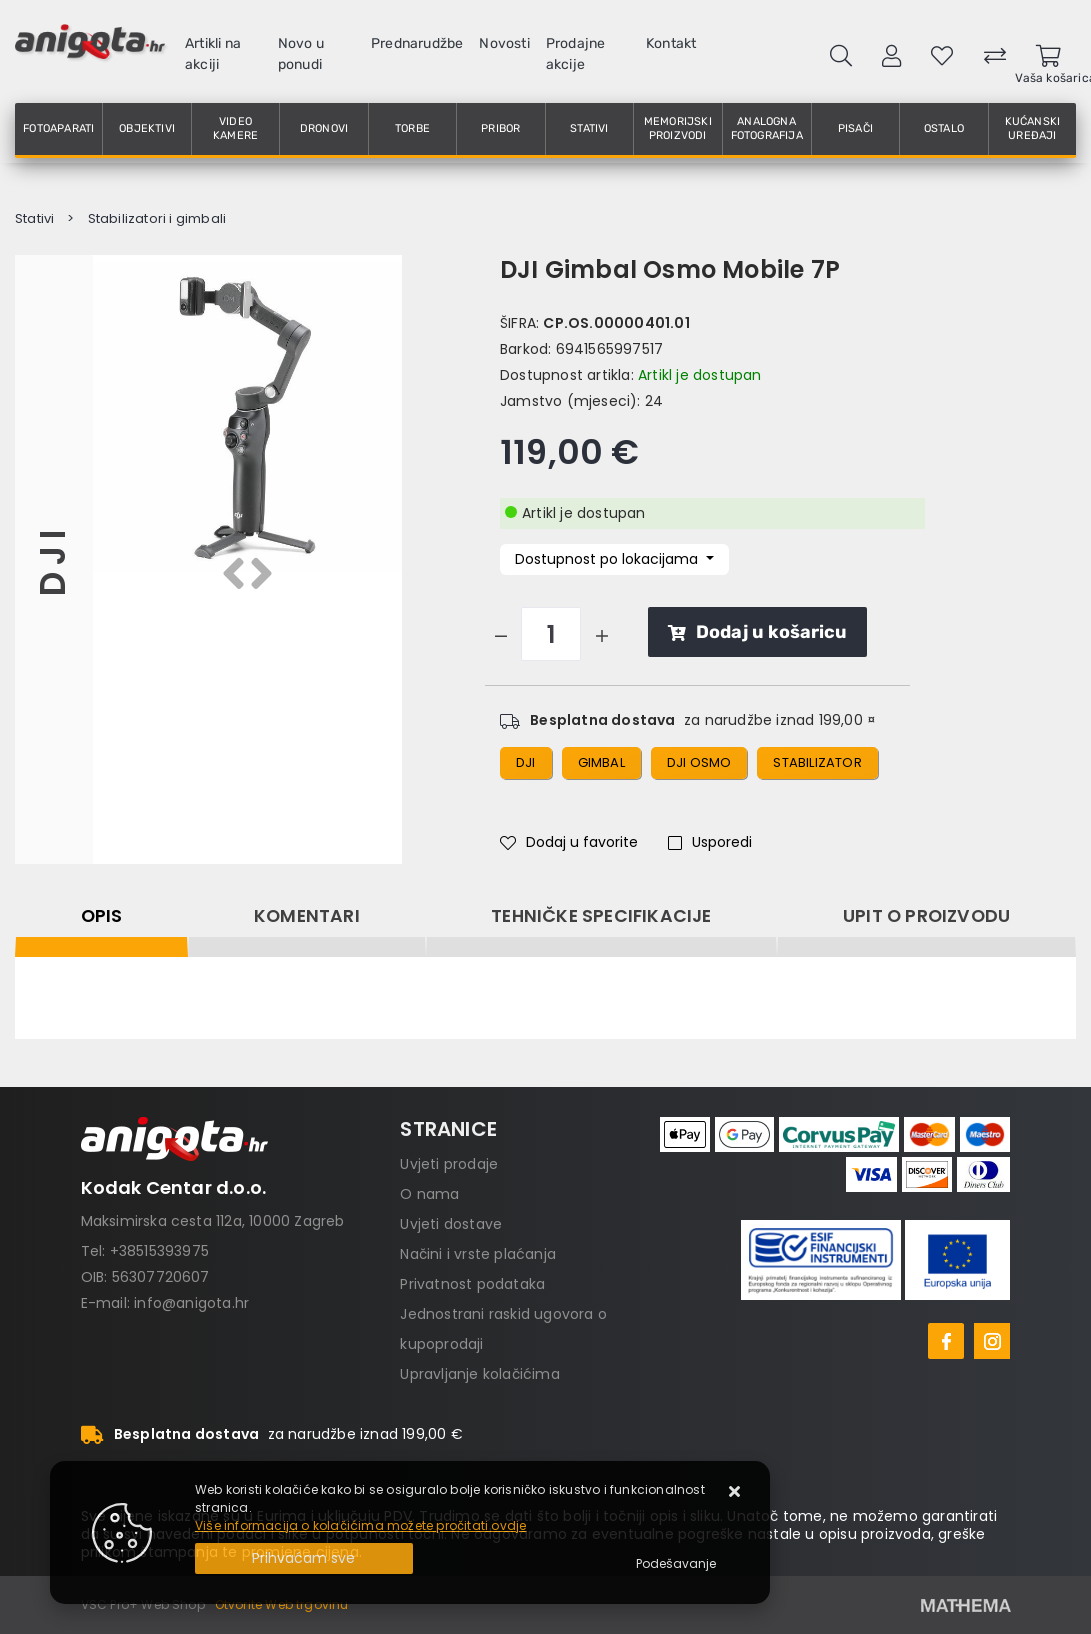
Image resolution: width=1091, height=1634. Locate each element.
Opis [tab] (102, 916)
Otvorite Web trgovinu (282, 1604)
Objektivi (147, 128)
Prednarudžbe (417, 43)
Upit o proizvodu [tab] (926, 916)
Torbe (412, 128)
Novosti (504, 43)
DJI (53, 559)
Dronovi (324, 128)
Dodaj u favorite (569, 842)
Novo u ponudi (301, 54)
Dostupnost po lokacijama (608, 559)
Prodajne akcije (576, 54)
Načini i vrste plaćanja (478, 1254)
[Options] (676, 1564)
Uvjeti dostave (451, 1224)
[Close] (304, 1558)
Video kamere (235, 128)
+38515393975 (159, 1251)
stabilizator (817, 762)
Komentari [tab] (307, 916)
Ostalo (944, 128)
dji (526, 762)
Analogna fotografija (767, 128)
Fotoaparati (58, 128)
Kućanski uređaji (1033, 128)
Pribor (500, 128)
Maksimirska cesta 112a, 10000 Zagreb (213, 1221)
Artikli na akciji (213, 54)
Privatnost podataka (472, 1284)
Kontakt (671, 43)
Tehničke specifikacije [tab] (601, 916)
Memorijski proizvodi (678, 128)
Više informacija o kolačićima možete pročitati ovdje (360, 1525)
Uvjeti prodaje (449, 1164)
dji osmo (699, 762)
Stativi (589, 128)
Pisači (855, 128)
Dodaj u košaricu (757, 632)
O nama (429, 1194)
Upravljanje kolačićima (479, 1374)
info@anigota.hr (191, 1303)
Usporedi (710, 842)
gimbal (601, 762)
